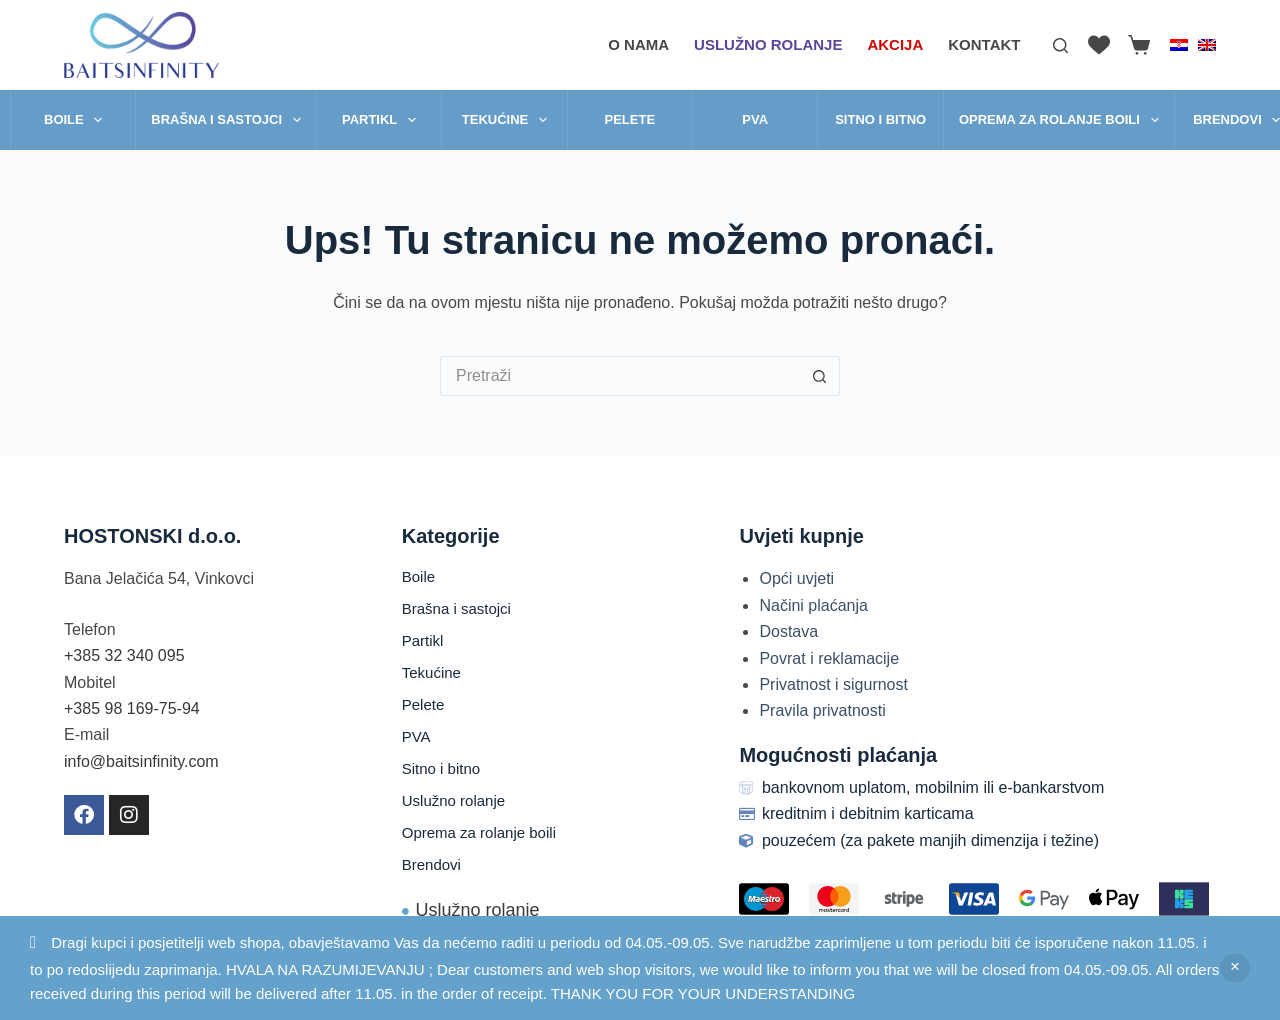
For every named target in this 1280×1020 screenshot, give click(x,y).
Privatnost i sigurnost (833, 684)
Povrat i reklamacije (829, 658)
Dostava (788, 631)
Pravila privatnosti (822, 710)
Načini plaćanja (813, 605)
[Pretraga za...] (620, 376)
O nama (638, 44)
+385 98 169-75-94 (132, 708)
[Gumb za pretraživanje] (820, 376)
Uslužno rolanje (768, 44)
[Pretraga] (1060, 45)
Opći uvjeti (796, 578)
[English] (1207, 45)
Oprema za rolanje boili (1063, 120)
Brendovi (431, 864)
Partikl (383, 120)
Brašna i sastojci (229, 120)
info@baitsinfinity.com (141, 761)
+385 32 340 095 (124, 655)
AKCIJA (895, 44)
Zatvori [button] (1235, 968)
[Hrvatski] (1179, 45)
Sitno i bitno (880, 119)
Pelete (629, 119)
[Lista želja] (1099, 45)
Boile (77, 120)
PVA (755, 119)
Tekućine (508, 120)
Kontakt (984, 44)
